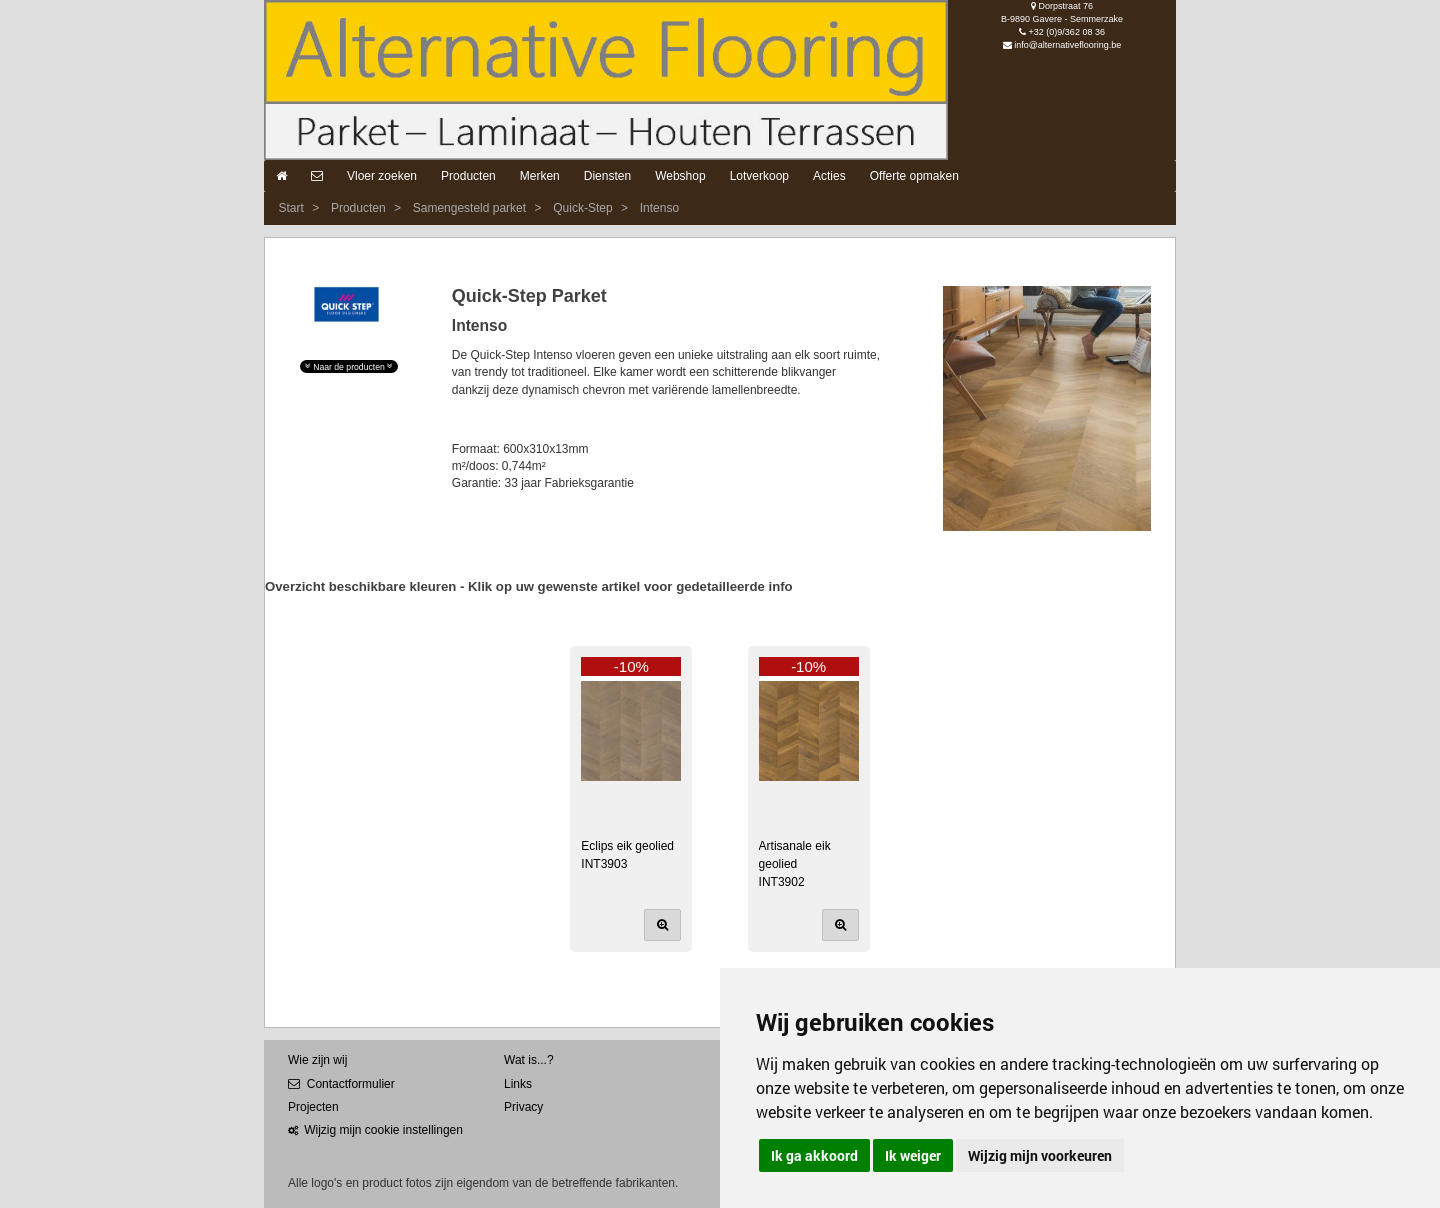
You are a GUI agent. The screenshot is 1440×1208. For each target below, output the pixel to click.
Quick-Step (582, 208)
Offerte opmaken (914, 176)
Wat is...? (529, 1060)
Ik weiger (913, 1155)
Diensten (607, 176)
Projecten (313, 1107)
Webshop (680, 176)
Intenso (659, 208)
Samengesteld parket (469, 208)
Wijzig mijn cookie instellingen (375, 1130)
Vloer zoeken (382, 176)
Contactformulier (341, 1084)
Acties (829, 176)
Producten (468, 176)
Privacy (523, 1107)
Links (518, 1084)
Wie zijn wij (317, 1060)
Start (290, 208)
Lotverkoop (759, 176)
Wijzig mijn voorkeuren (1040, 1155)
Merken (540, 176)
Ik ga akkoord (814, 1155)
